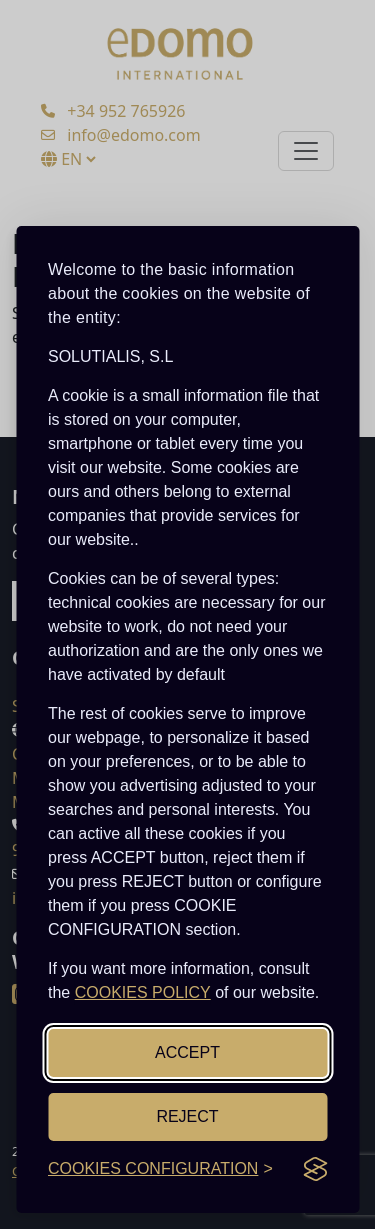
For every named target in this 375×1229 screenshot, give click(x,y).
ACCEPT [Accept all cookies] (187, 1052)
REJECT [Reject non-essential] (187, 1116)
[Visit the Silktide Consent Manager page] (315, 1169)
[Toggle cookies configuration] (160, 1169)
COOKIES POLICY (143, 992)
